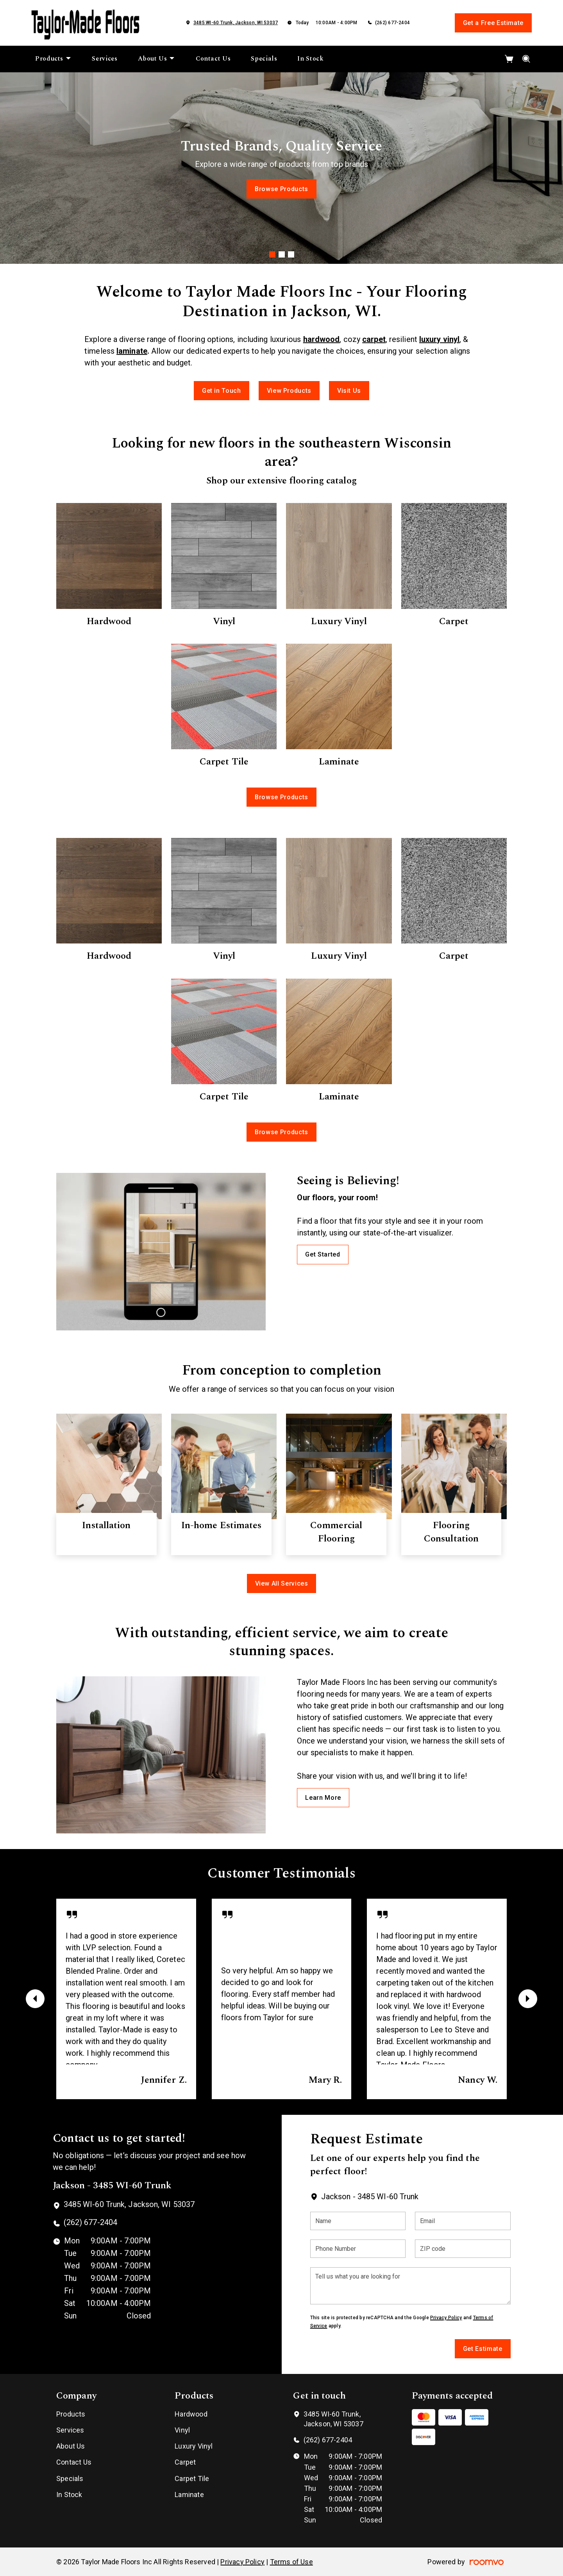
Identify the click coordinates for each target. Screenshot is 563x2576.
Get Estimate (482, 2348)
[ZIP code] (462, 2248)
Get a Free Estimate (493, 23)
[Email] (462, 2221)
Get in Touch (221, 390)
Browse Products (281, 189)
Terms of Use (291, 2562)
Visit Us (349, 390)
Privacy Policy (446, 2317)
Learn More (323, 1797)
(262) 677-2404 (392, 22)
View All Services (281, 1583)
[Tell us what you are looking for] (410, 2285)
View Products (289, 390)
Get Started (322, 1254)
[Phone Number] (358, 2248)
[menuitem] (53, 59)
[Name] (358, 2221)
